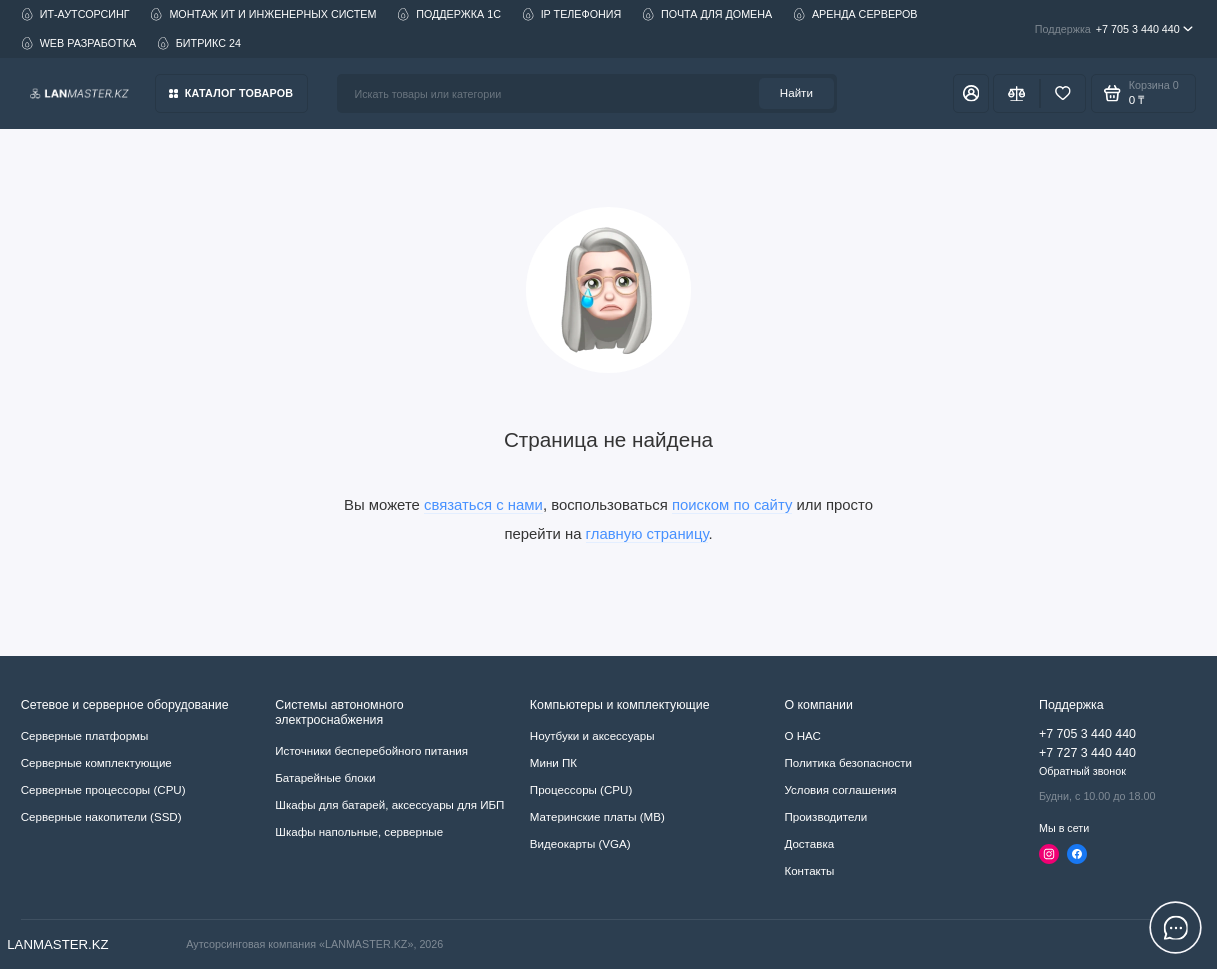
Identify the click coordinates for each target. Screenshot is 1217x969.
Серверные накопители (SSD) (101, 817)
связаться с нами (483, 505)
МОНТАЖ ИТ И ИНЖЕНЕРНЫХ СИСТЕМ (263, 14)
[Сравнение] (1016, 93)
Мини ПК (553, 763)
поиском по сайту (732, 505)
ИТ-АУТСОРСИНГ (75, 14)
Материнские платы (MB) (597, 817)
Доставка (809, 844)
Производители (825, 817)
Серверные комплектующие (96, 763)
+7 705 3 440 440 (1114, 29)
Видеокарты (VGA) (580, 844)
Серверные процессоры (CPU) (103, 790)
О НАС (802, 736)
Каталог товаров (231, 93)
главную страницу (647, 534)
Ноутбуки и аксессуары (592, 736)
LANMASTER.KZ (58, 944)
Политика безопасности (848, 763)
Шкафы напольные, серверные (359, 832)
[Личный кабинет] (971, 93)
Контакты (809, 871)
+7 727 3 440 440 (1087, 753)
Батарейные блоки (325, 778)
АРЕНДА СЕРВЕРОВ (855, 14)
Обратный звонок (1082, 771)
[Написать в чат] (1176, 928)
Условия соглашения (840, 790)
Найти (796, 93)
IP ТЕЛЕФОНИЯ (572, 14)
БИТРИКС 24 (199, 43)
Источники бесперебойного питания (371, 751)
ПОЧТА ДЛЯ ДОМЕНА (707, 14)
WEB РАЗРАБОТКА (78, 43)
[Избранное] (1063, 93)
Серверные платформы (85, 736)
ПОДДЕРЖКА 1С (449, 14)
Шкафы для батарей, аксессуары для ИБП (389, 805)
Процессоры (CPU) (581, 790)
